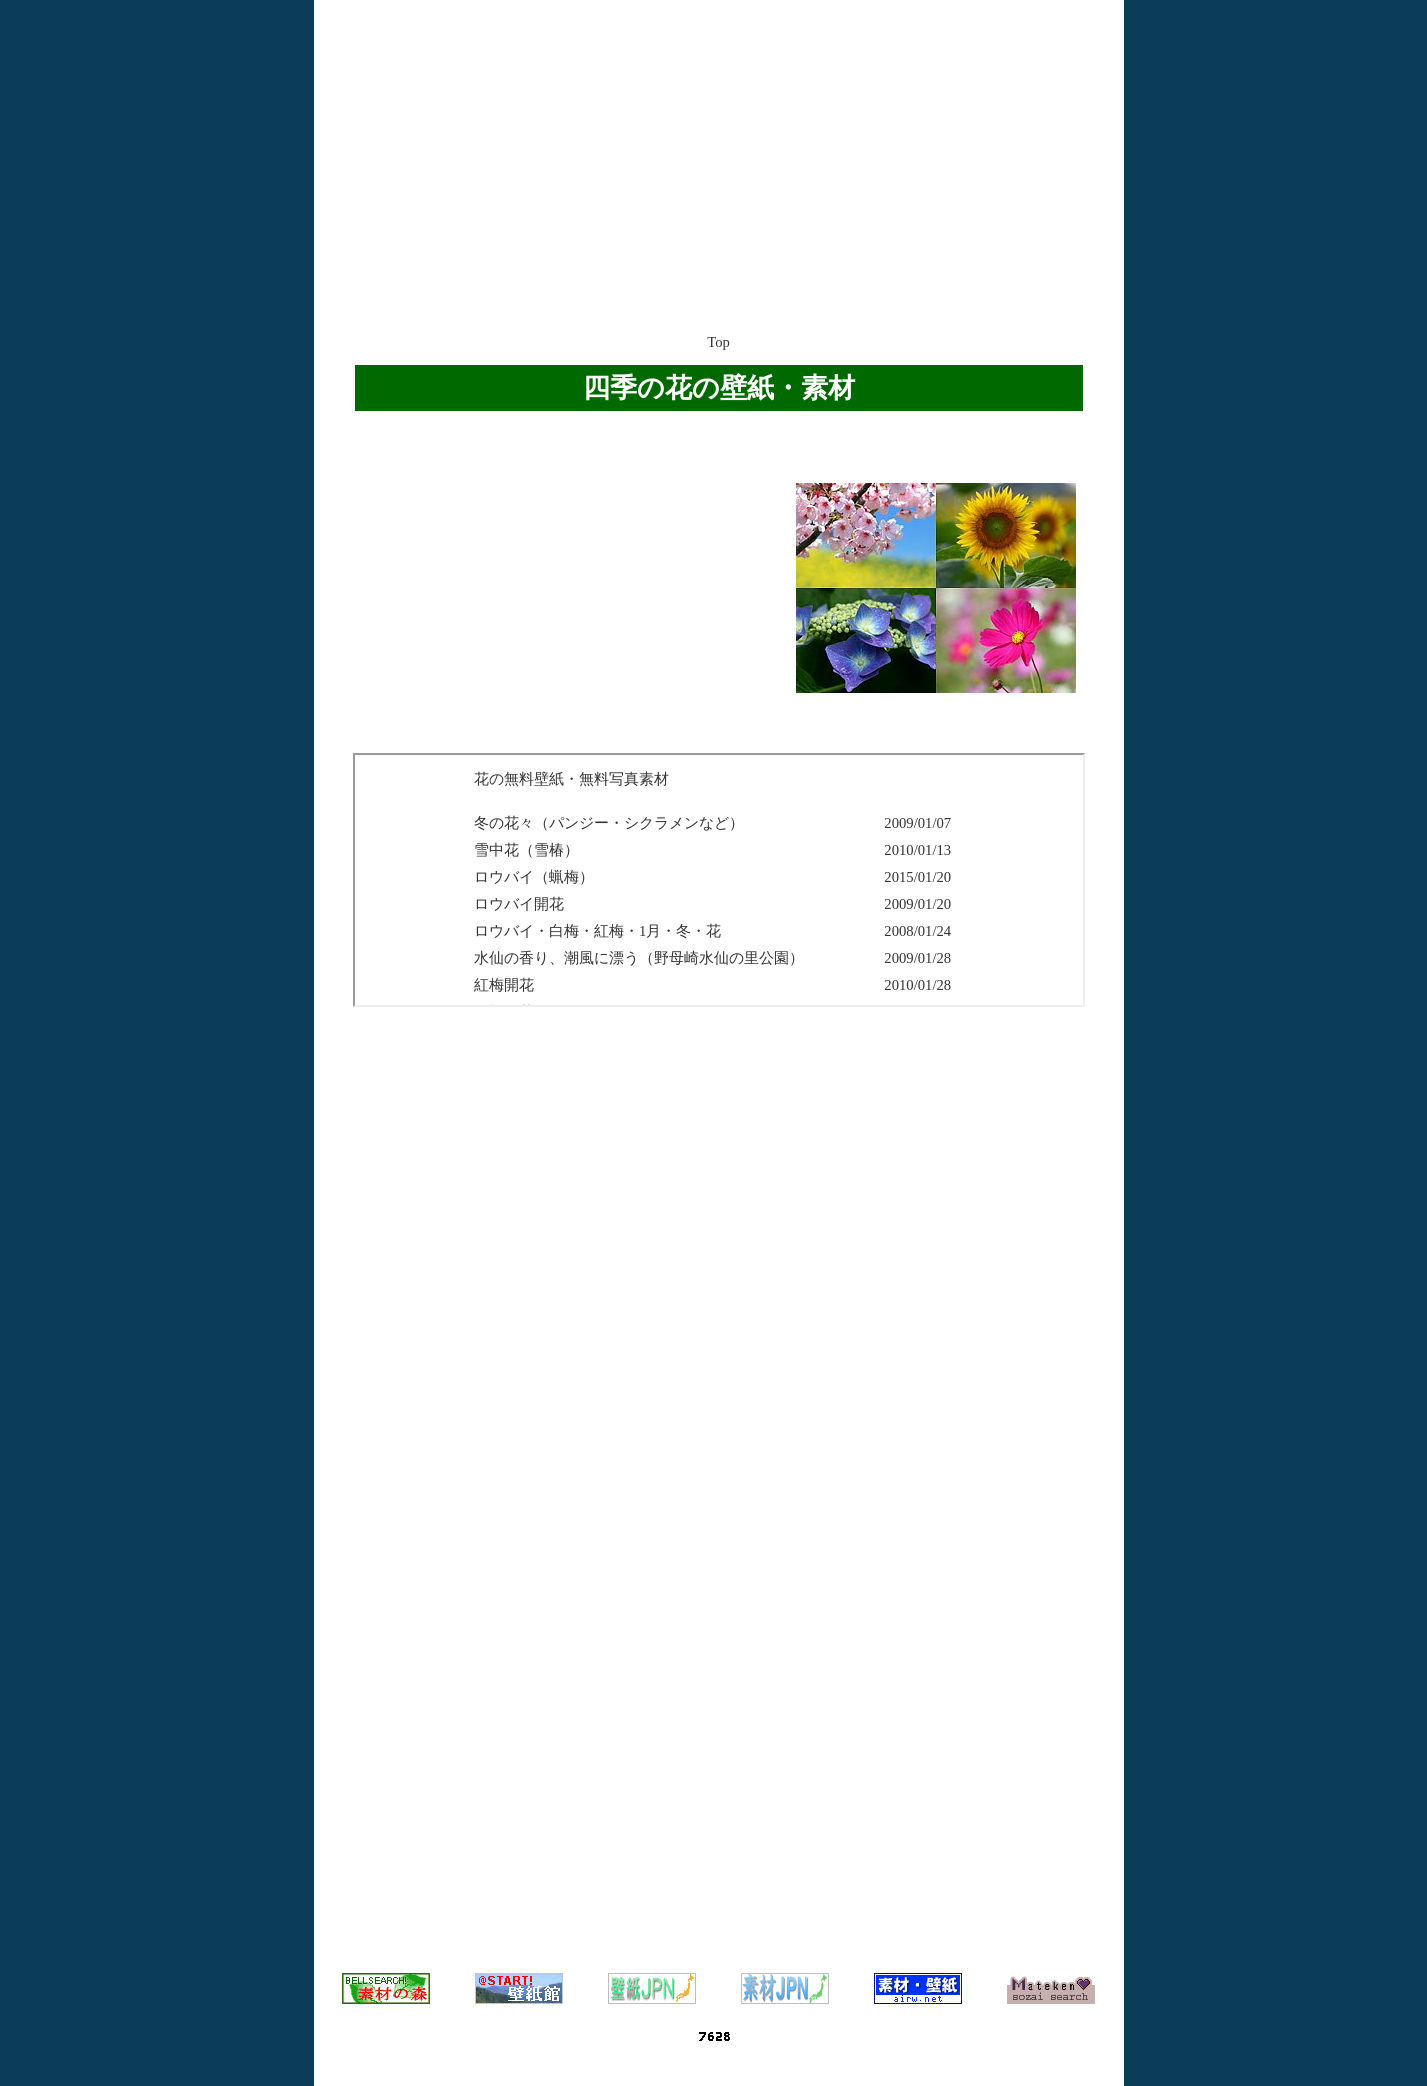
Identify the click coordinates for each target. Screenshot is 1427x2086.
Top (718, 342)
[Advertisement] (719, 145)
